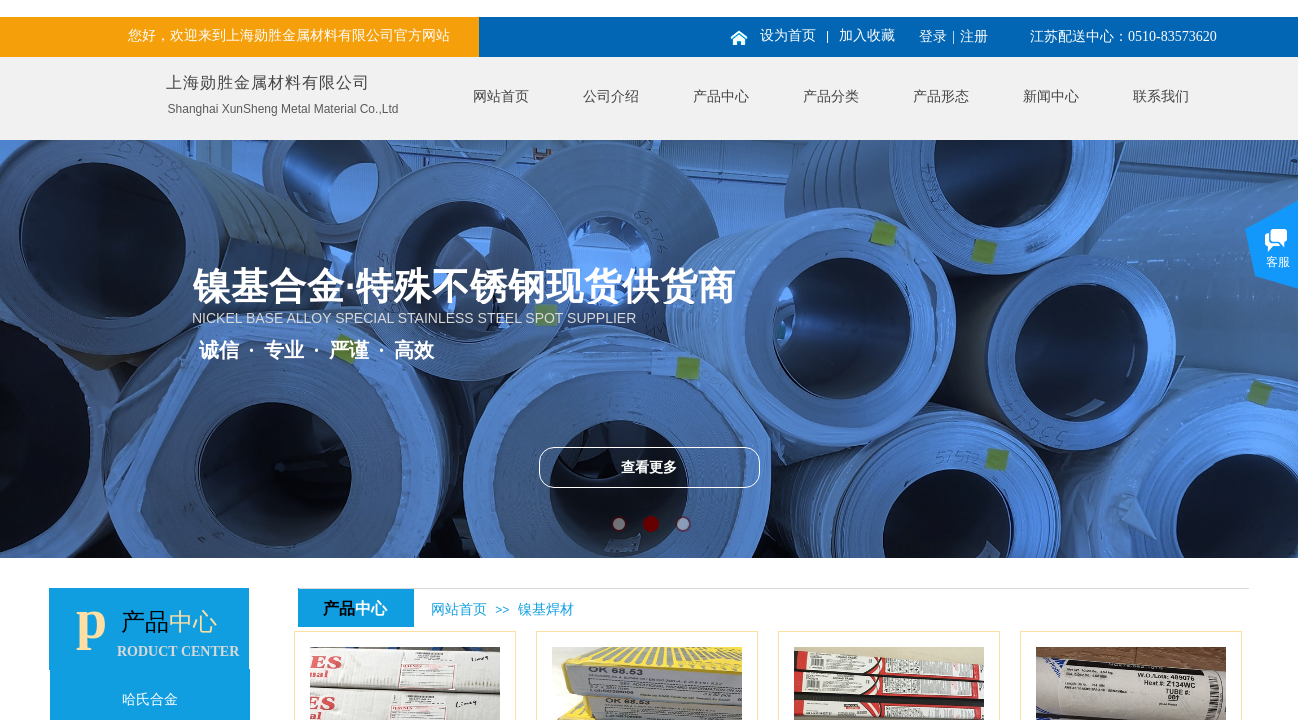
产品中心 (721, 96)
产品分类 (831, 96)
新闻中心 (1051, 96)
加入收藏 (867, 35)
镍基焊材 (546, 609)
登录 (933, 36)
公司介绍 (611, 96)
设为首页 (788, 35)
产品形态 (941, 96)
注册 (974, 36)
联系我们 (1161, 96)
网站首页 (501, 96)
